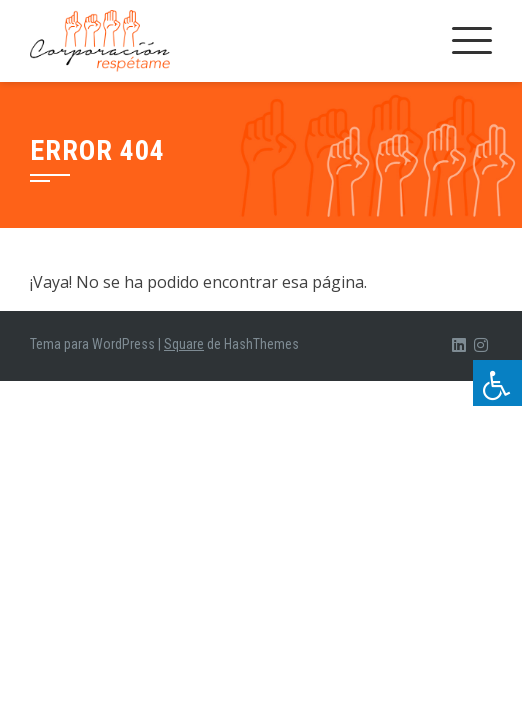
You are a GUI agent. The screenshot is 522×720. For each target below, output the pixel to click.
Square (184, 344)
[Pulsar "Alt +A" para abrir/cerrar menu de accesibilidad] (497, 383)
